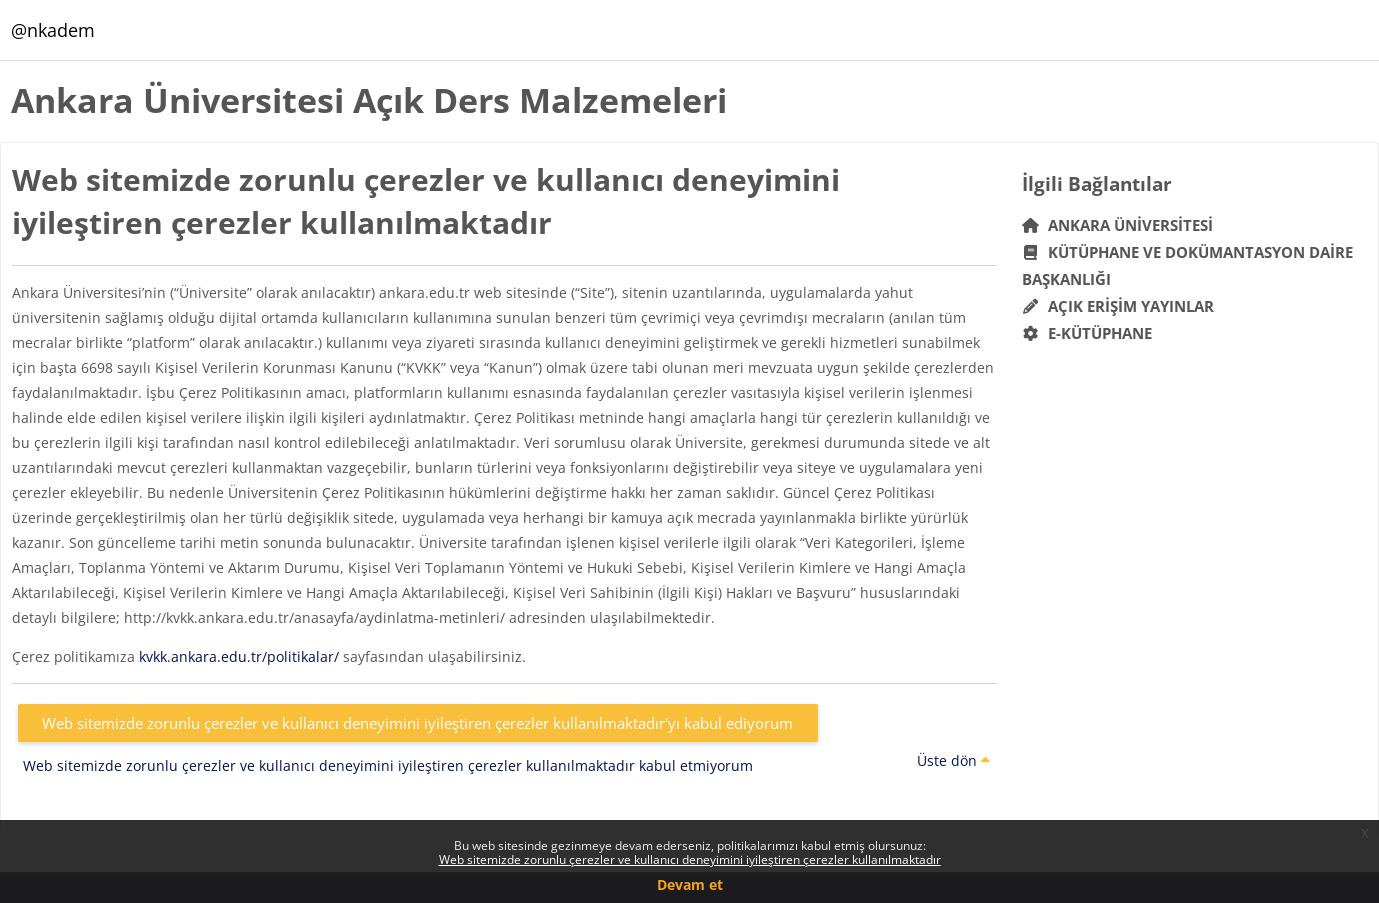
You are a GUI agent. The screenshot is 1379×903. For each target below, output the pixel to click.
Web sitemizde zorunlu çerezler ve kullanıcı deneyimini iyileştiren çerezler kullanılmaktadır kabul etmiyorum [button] (388, 765)
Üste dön (953, 760)
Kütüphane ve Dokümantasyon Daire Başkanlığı (1188, 265)
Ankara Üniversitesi (1118, 225)
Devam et (690, 884)
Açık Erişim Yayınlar (1120, 306)
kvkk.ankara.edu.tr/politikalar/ (239, 656)
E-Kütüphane (1087, 333)
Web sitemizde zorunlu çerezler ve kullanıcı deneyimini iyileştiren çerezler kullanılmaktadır (690, 859)
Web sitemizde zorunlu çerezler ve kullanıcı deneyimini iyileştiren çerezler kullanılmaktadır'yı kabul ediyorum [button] (417, 723)
